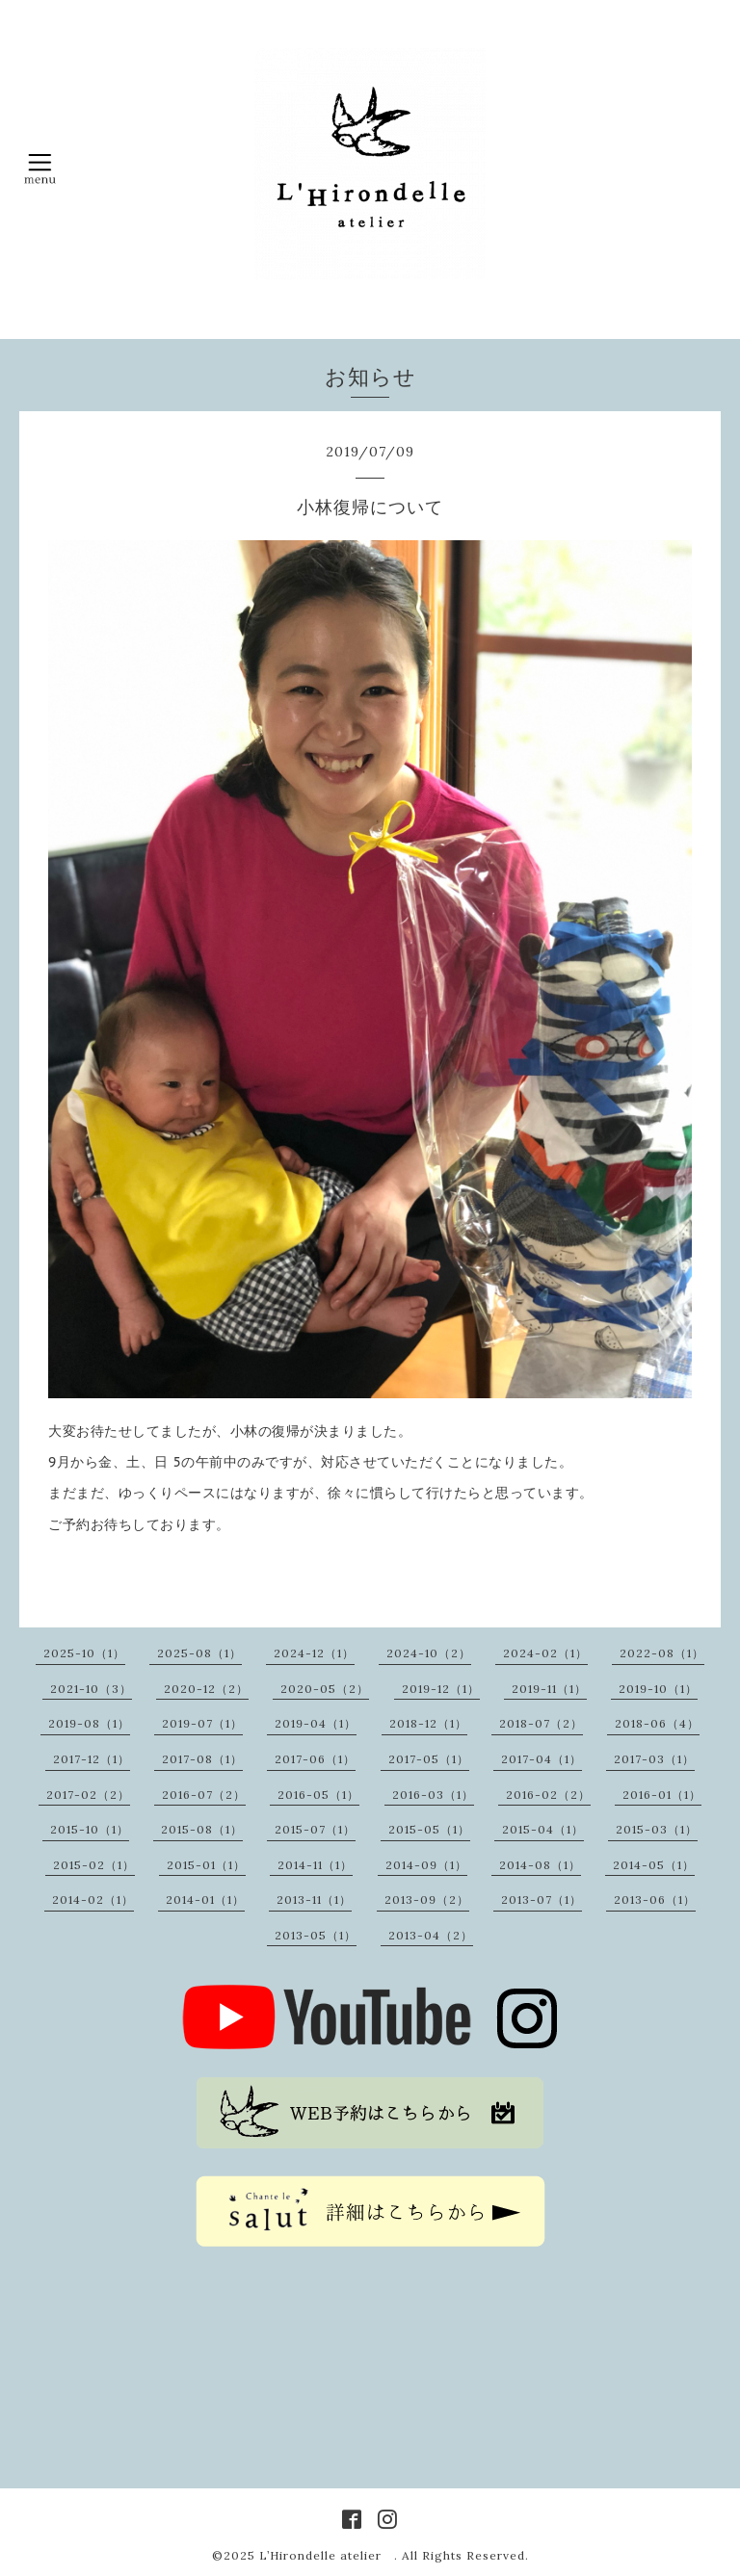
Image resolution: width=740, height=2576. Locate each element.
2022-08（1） (662, 1653)
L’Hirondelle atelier (326, 2555)
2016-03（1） (433, 1794)
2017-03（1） (654, 1759)
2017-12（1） (91, 1759)
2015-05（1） (429, 1829)
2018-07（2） (541, 1723)
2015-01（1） (206, 1865)
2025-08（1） (199, 1653)
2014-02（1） (93, 1899)
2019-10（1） (658, 1688)
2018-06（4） (657, 1723)
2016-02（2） (548, 1794)
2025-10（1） (84, 1653)
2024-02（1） (545, 1653)
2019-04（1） (316, 1723)
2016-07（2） (204, 1794)
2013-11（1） (314, 1899)
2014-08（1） (540, 1865)
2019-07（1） (202, 1723)
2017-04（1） (541, 1759)
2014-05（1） (654, 1865)
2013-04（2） (430, 1935)
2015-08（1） (202, 1829)
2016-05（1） (318, 1794)
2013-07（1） (541, 1899)
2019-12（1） (441, 1688)
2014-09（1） (426, 1865)
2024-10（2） (428, 1653)
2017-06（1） (315, 1759)
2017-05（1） (428, 1759)
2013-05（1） (316, 1935)
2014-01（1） (205, 1899)
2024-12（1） (314, 1653)
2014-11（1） (315, 1865)
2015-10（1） (89, 1829)
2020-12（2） (206, 1688)
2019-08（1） (89, 1723)
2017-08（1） (202, 1759)
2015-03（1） (657, 1829)
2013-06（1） (655, 1899)
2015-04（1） (543, 1829)
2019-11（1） (549, 1688)
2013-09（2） (426, 1899)
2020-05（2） (324, 1688)
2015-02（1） (94, 1865)
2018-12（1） (428, 1723)
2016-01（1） (661, 1794)
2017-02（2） (88, 1794)
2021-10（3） (91, 1688)
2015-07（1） (315, 1829)
